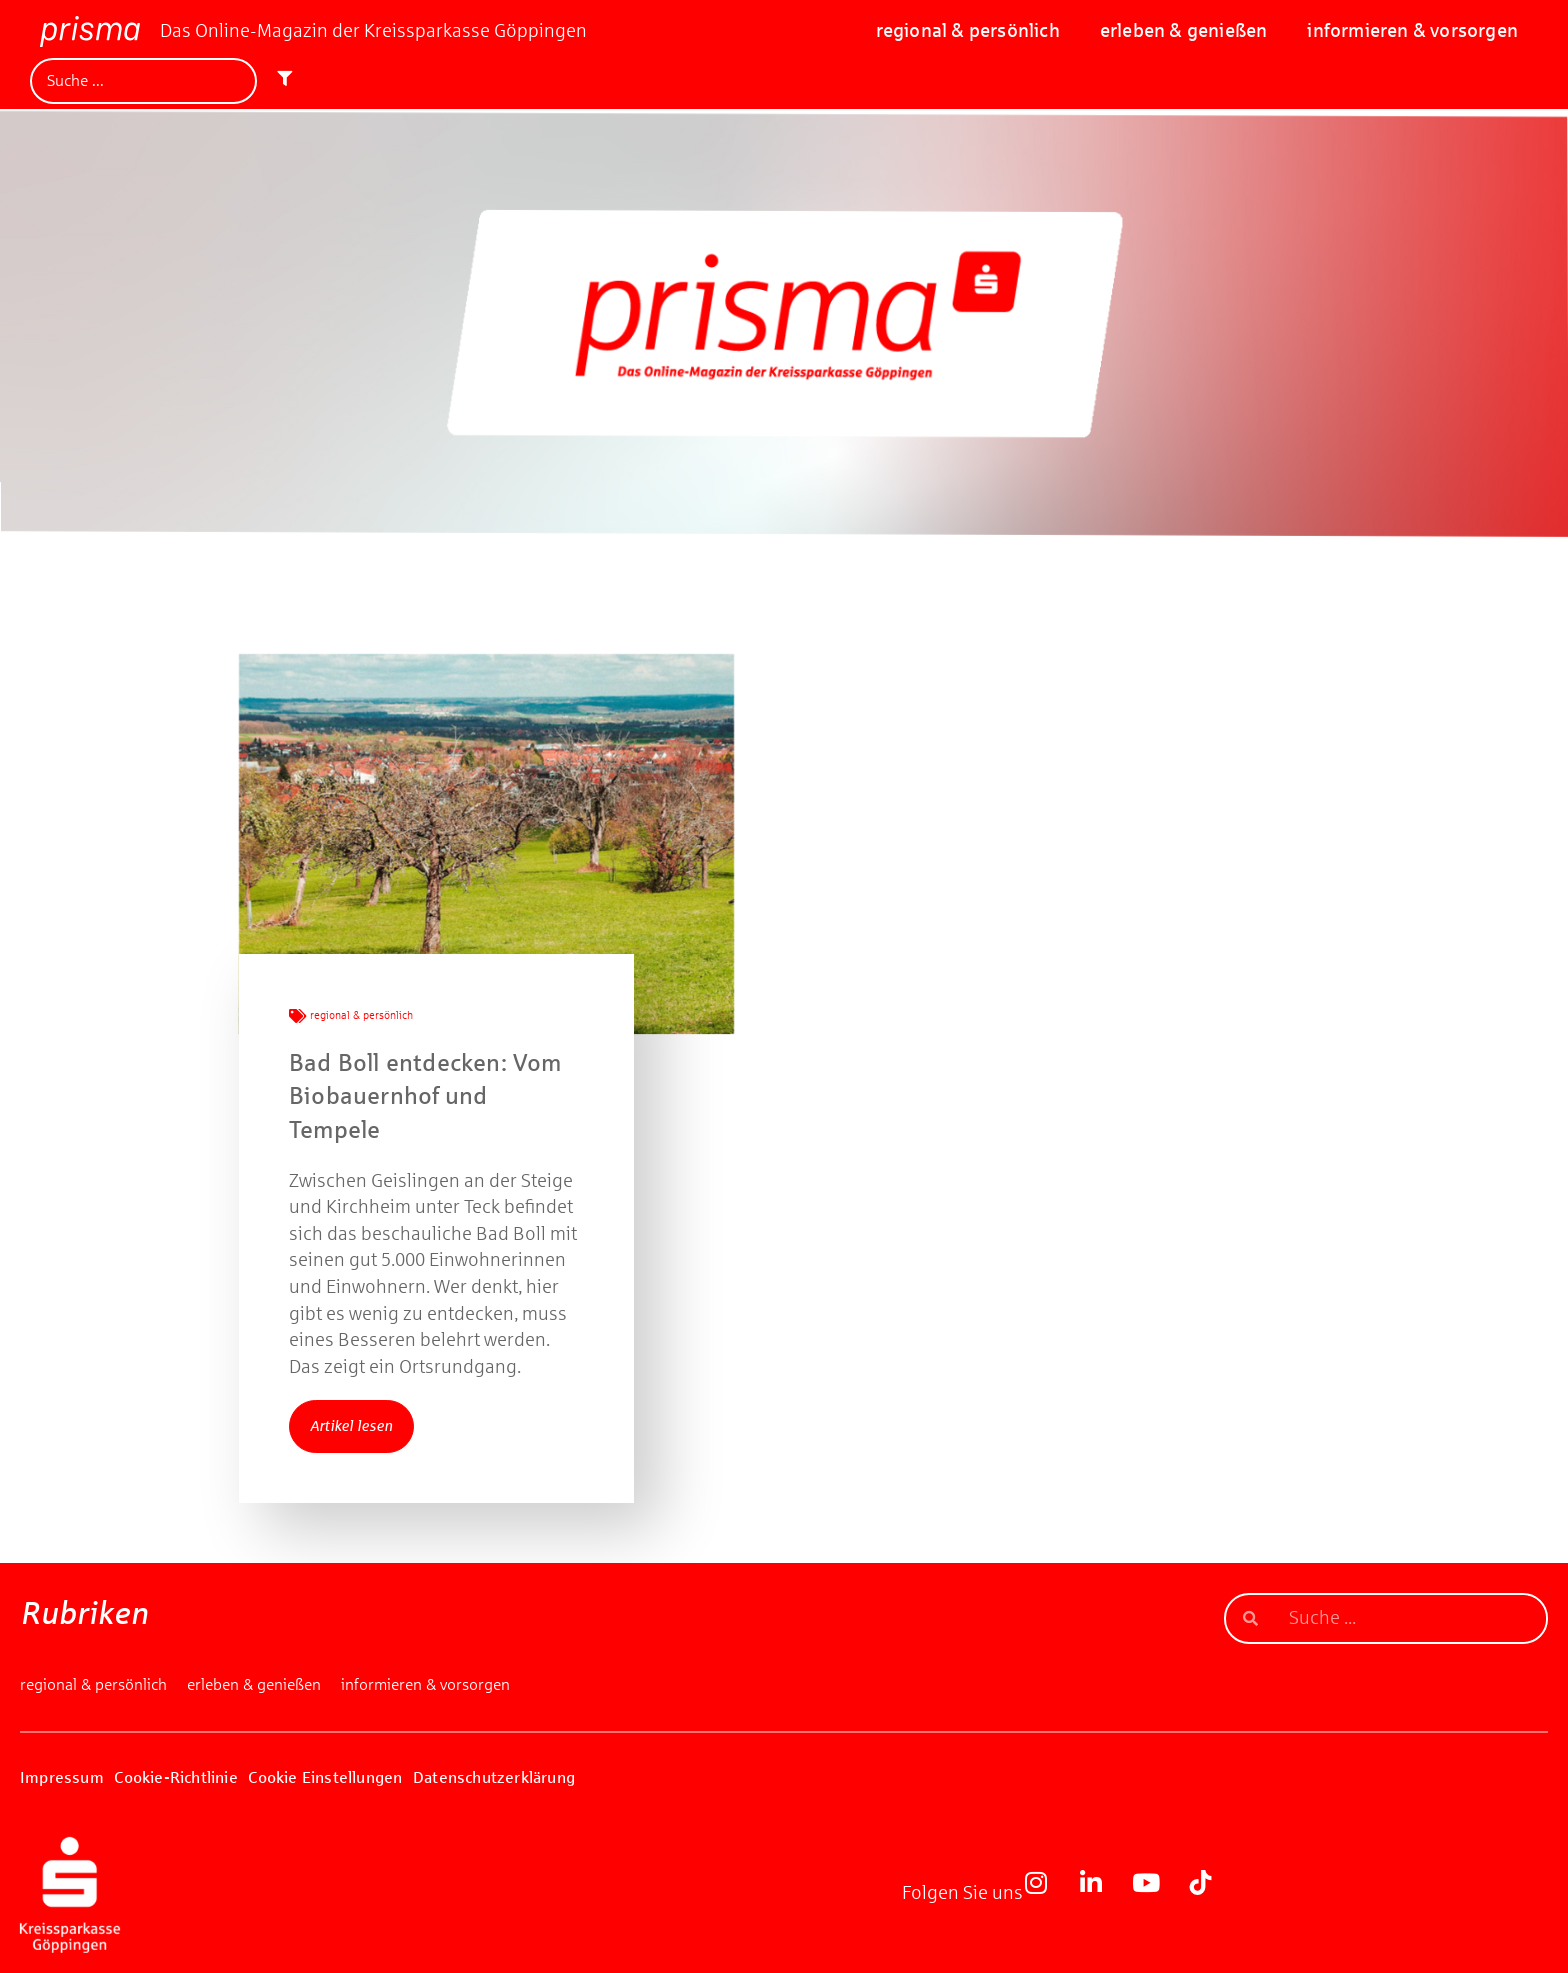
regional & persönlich (968, 30)
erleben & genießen (1184, 30)
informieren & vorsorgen (1412, 30)
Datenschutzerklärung (494, 1777)
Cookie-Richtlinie (175, 1777)
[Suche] (143, 81)
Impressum (62, 1777)
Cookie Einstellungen (325, 1777)
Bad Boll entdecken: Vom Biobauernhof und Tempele (425, 1096)
